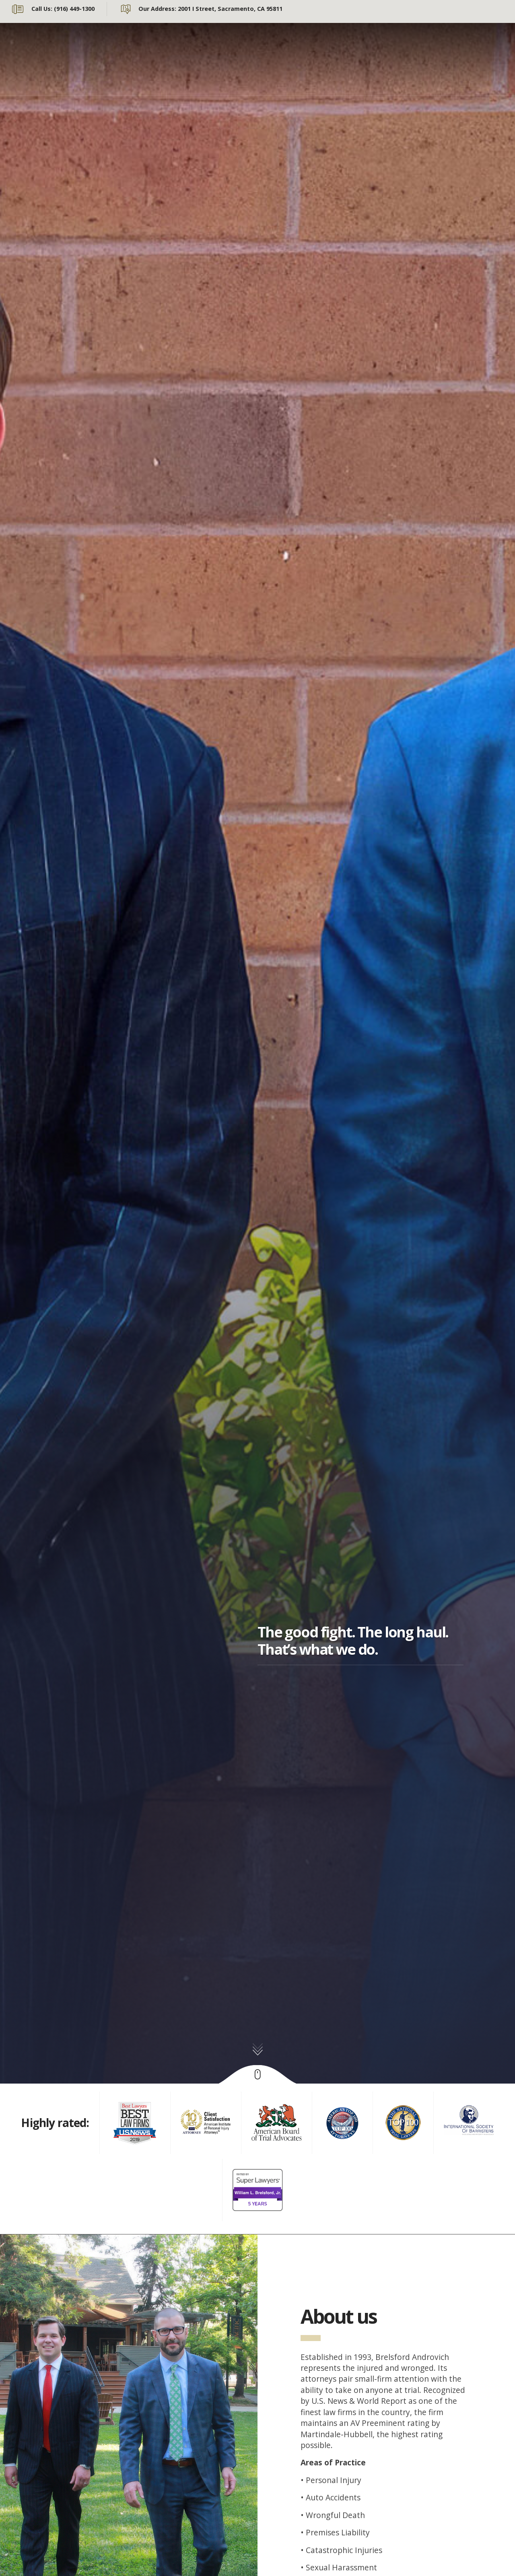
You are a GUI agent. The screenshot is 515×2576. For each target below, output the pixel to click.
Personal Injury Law (325, 46)
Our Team (247, 46)
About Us (188, 46)
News (389, 46)
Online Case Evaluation (213, 70)
